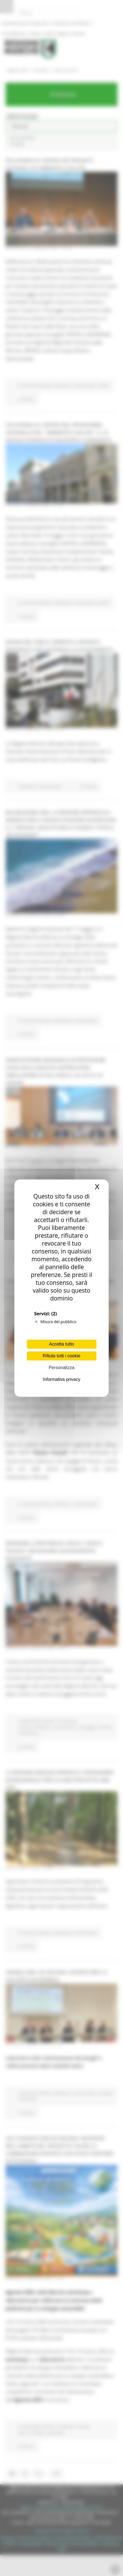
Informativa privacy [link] (61, 1379)
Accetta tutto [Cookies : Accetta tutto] (61, 1344)
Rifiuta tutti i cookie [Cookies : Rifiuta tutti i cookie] (61, 1355)
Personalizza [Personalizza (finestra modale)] (62, 1367)
